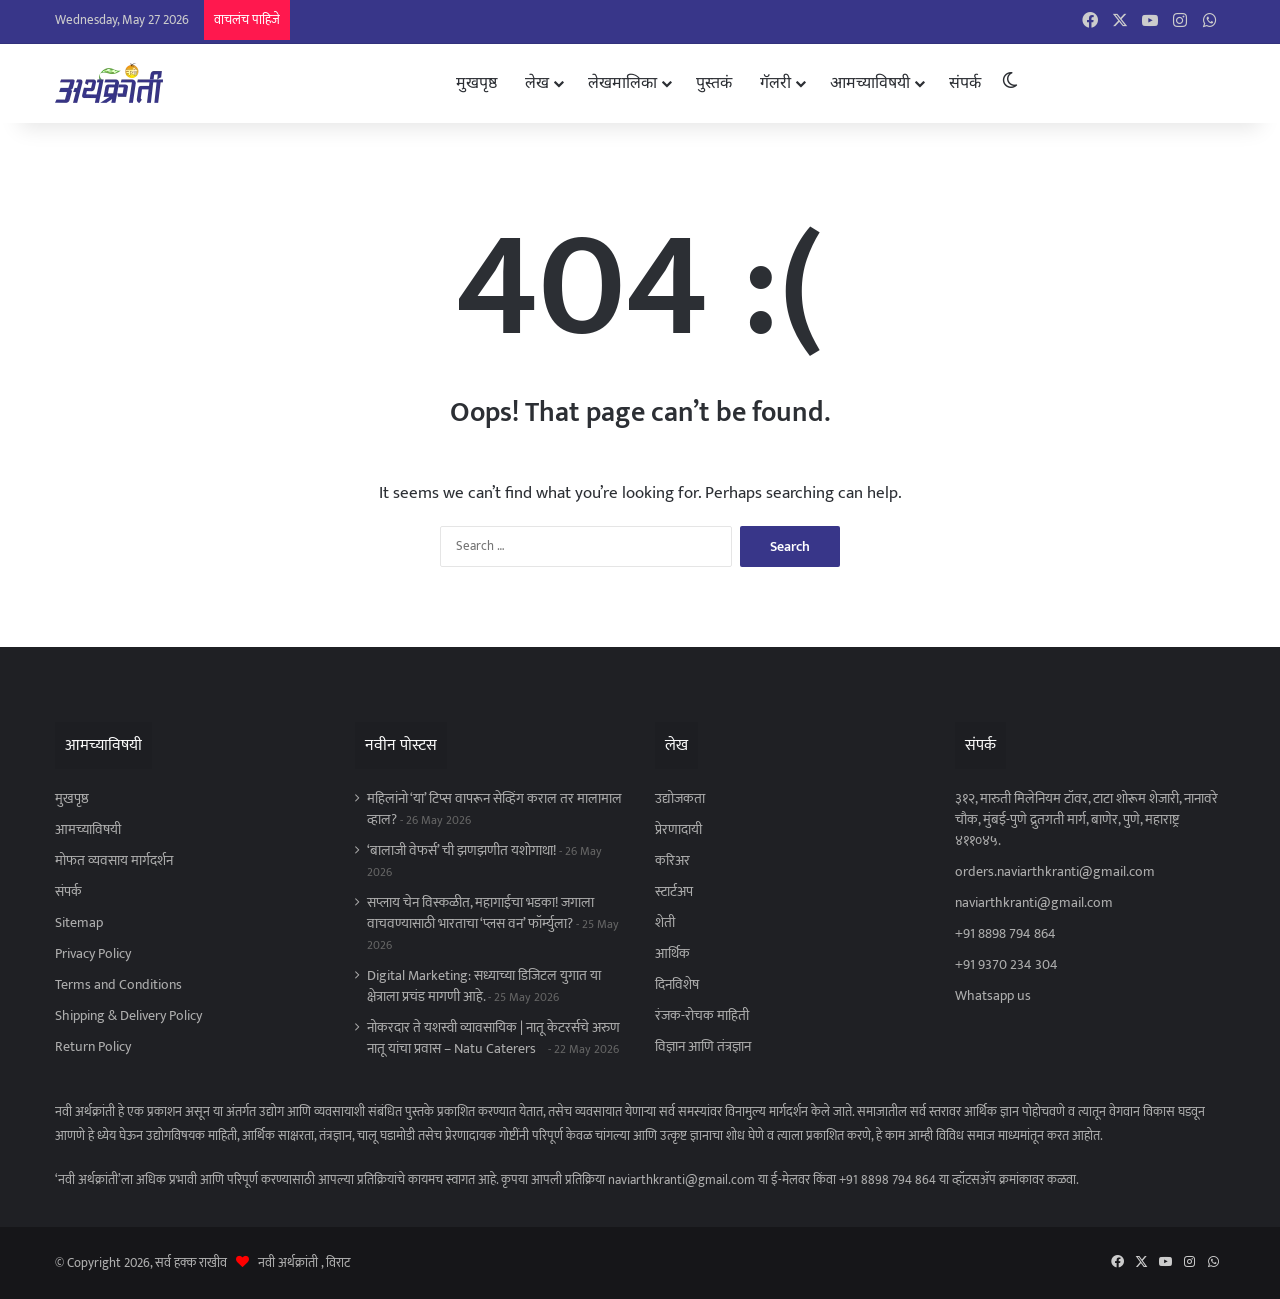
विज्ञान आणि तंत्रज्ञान (703, 1047)
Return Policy (93, 1047)
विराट (338, 1263)
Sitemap (79, 923)
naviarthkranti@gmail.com (1034, 903)
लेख (537, 82)
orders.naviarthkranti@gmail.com (1055, 872)
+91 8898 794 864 (1005, 934)
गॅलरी (775, 82)
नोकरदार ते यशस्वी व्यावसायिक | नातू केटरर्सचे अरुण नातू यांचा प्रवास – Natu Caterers (493, 1038)
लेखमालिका (622, 82)
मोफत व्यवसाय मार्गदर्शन (114, 861)
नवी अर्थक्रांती (288, 1263)
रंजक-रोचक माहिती (702, 1016)
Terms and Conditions (118, 985)
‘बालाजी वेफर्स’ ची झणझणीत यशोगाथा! (461, 851)
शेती (665, 923)
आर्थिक (672, 954)
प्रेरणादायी (678, 830)
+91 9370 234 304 (1006, 965)
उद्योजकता (680, 799)
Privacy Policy (93, 954)
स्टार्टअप (674, 892)
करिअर (672, 861)
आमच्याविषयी (870, 82)
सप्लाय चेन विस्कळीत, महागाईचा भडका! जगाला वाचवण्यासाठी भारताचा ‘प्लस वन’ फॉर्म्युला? (480, 913)
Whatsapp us (993, 996)
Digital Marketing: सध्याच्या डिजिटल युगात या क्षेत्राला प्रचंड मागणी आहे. (484, 986)
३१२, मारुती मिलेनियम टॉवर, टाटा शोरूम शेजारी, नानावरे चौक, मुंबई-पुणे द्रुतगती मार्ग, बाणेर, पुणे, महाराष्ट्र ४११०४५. (1086, 820)
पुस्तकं (714, 82)
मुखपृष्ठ (476, 82)
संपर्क (965, 82)
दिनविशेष (677, 985)
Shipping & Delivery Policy (128, 1016)
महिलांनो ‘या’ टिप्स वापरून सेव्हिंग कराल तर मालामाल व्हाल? (494, 809)
